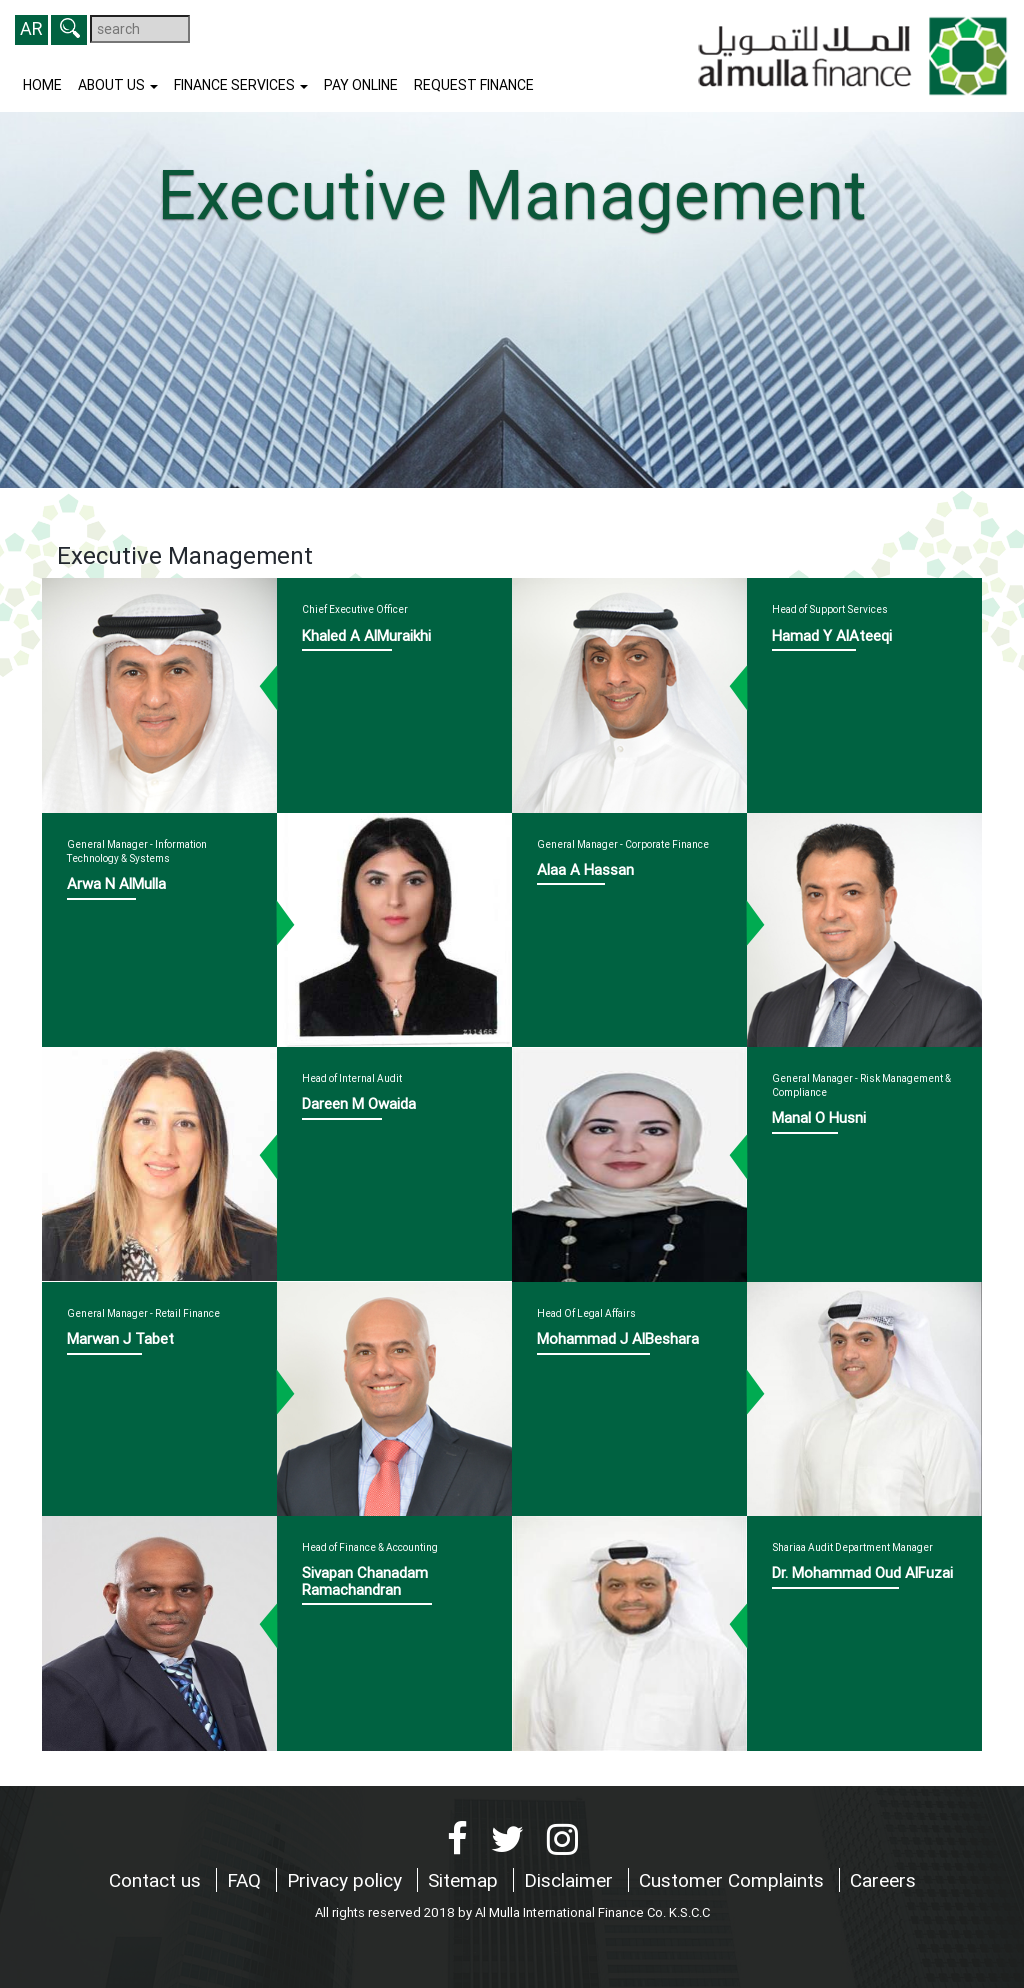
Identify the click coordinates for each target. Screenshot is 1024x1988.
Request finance (474, 85)
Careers (883, 1880)
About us (118, 85)
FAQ (246, 1880)
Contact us (157, 1880)
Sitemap (465, 1880)
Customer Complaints (734, 1880)
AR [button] (31, 28)
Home (42, 85)
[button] (69, 30)
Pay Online (361, 85)
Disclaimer (571, 1880)
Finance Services (241, 85)
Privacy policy (347, 1880)
